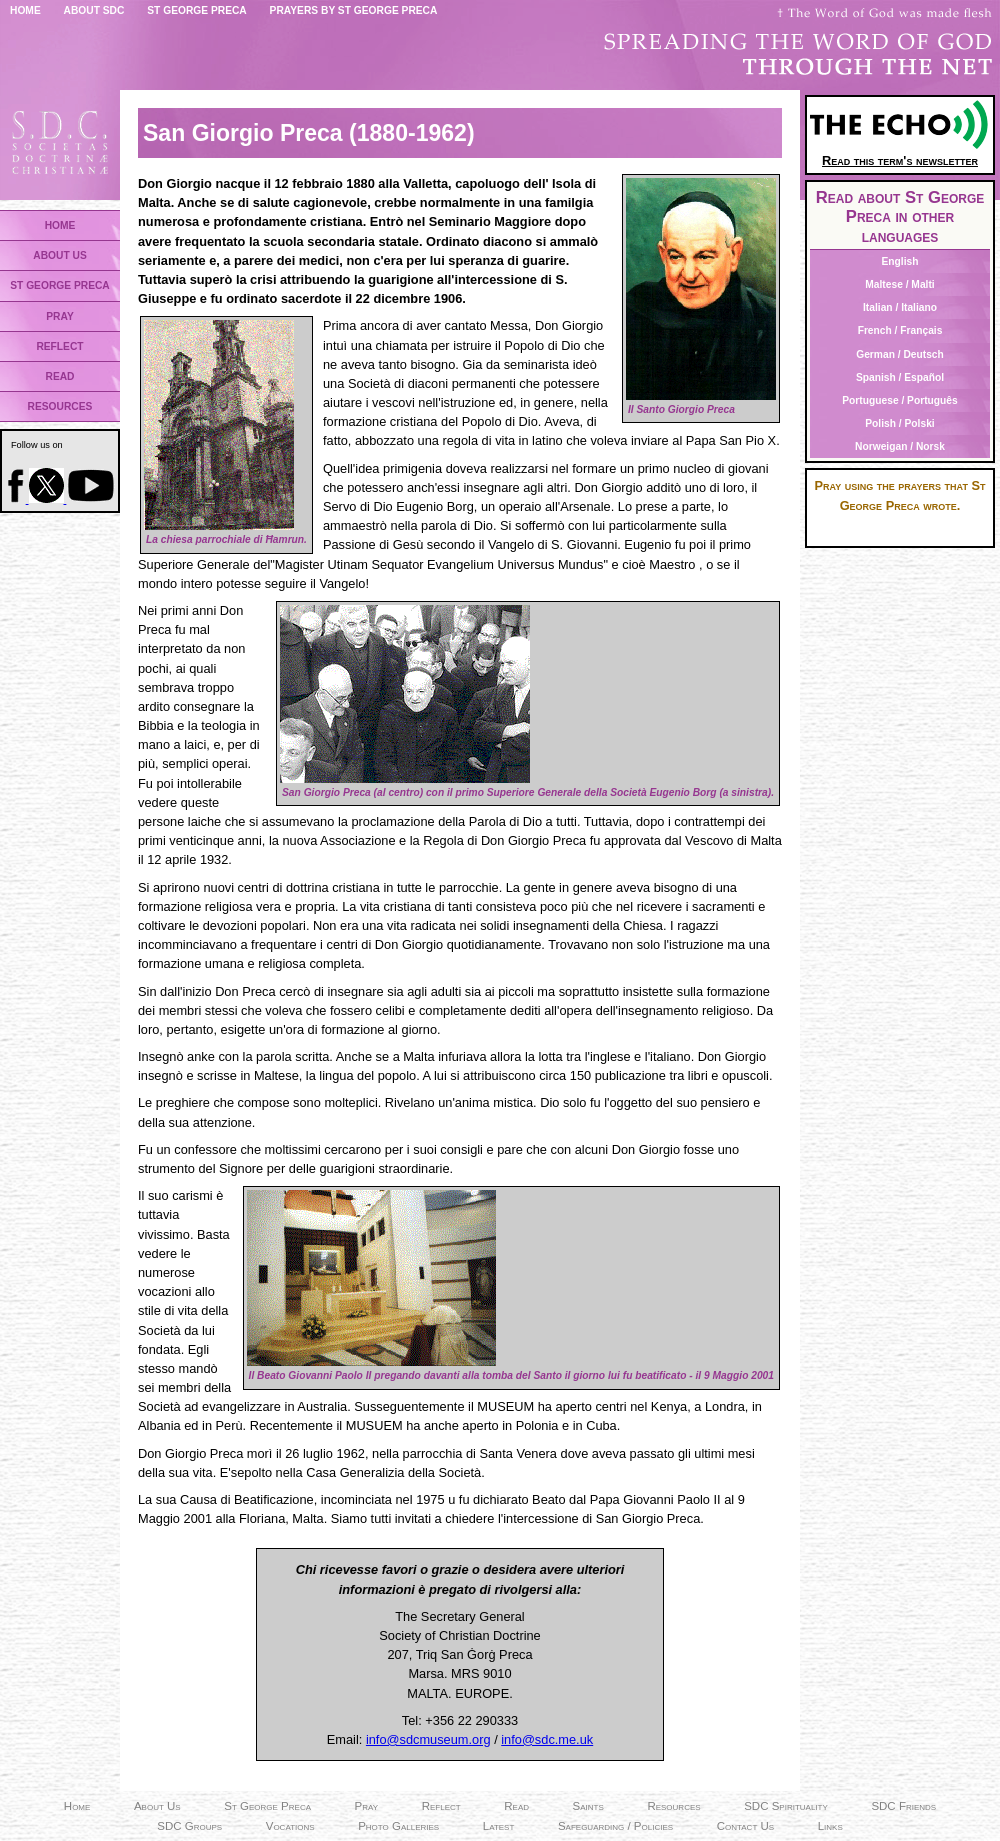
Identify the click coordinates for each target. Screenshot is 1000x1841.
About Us (157, 1806)
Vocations (290, 1826)
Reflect (441, 1806)
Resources (673, 1806)
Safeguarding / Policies (615, 1826)
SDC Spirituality (786, 1806)
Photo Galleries (398, 1826)
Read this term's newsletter (900, 153)
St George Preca (197, 10)
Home (25, 10)
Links (830, 1826)
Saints (588, 1806)
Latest (499, 1826)
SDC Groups (189, 1826)
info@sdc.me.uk (547, 1739)
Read (516, 1806)
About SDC (94, 10)
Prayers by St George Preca (354, 10)
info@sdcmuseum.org (428, 1739)
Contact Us (745, 1826)
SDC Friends (903, 1806)
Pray (367, 1806)
